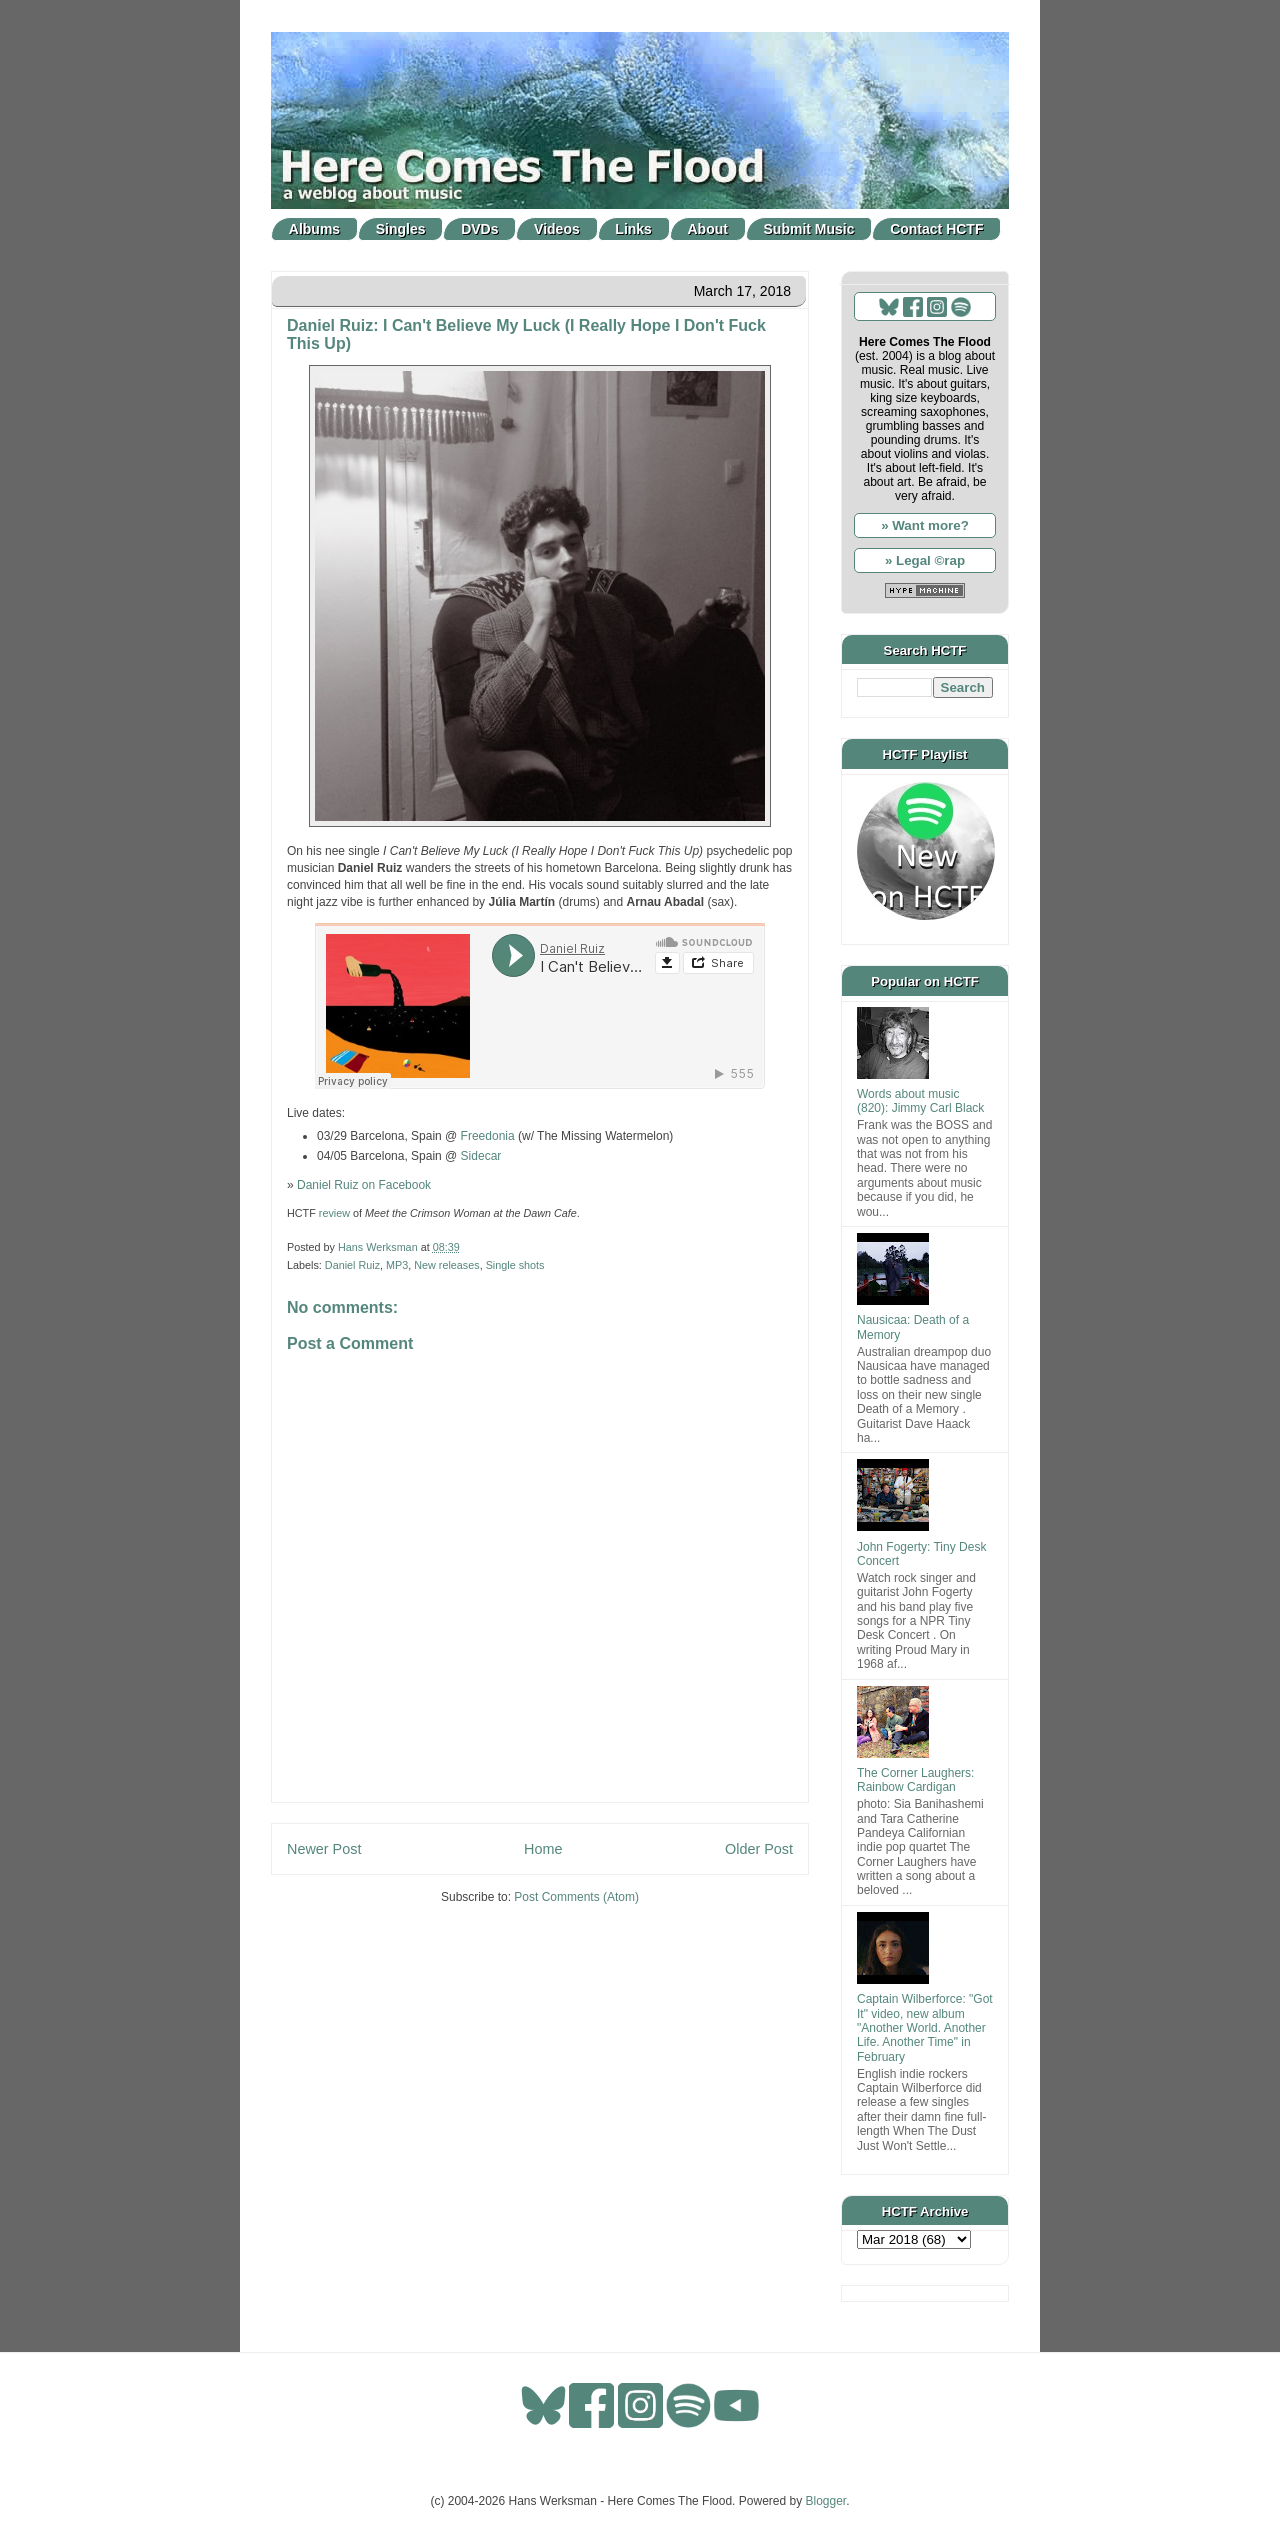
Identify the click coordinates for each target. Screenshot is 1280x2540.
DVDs (479, 229)
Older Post (759, 1849)
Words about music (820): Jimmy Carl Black (920, 1101)
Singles (401, 229)
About (708, 229)
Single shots (515, 1265)
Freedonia (488, 1136)
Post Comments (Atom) (576, 1897)
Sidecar (481, 1156)
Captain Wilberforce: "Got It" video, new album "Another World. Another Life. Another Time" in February (925, 2028)
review (334, 1213)
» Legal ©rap (925, 560)
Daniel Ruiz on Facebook (364, 1185)
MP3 (397, 1265)
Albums (314, 229)
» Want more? (925, 525)
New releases (446, 1265)
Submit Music (809, 229)
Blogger (826, 2501)
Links (633, 229)
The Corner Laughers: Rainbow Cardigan (915, 1780)
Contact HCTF (936, 229)
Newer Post (324, 1849)
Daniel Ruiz (352, 1265)
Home (543, 1849)
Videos (557, 229)
